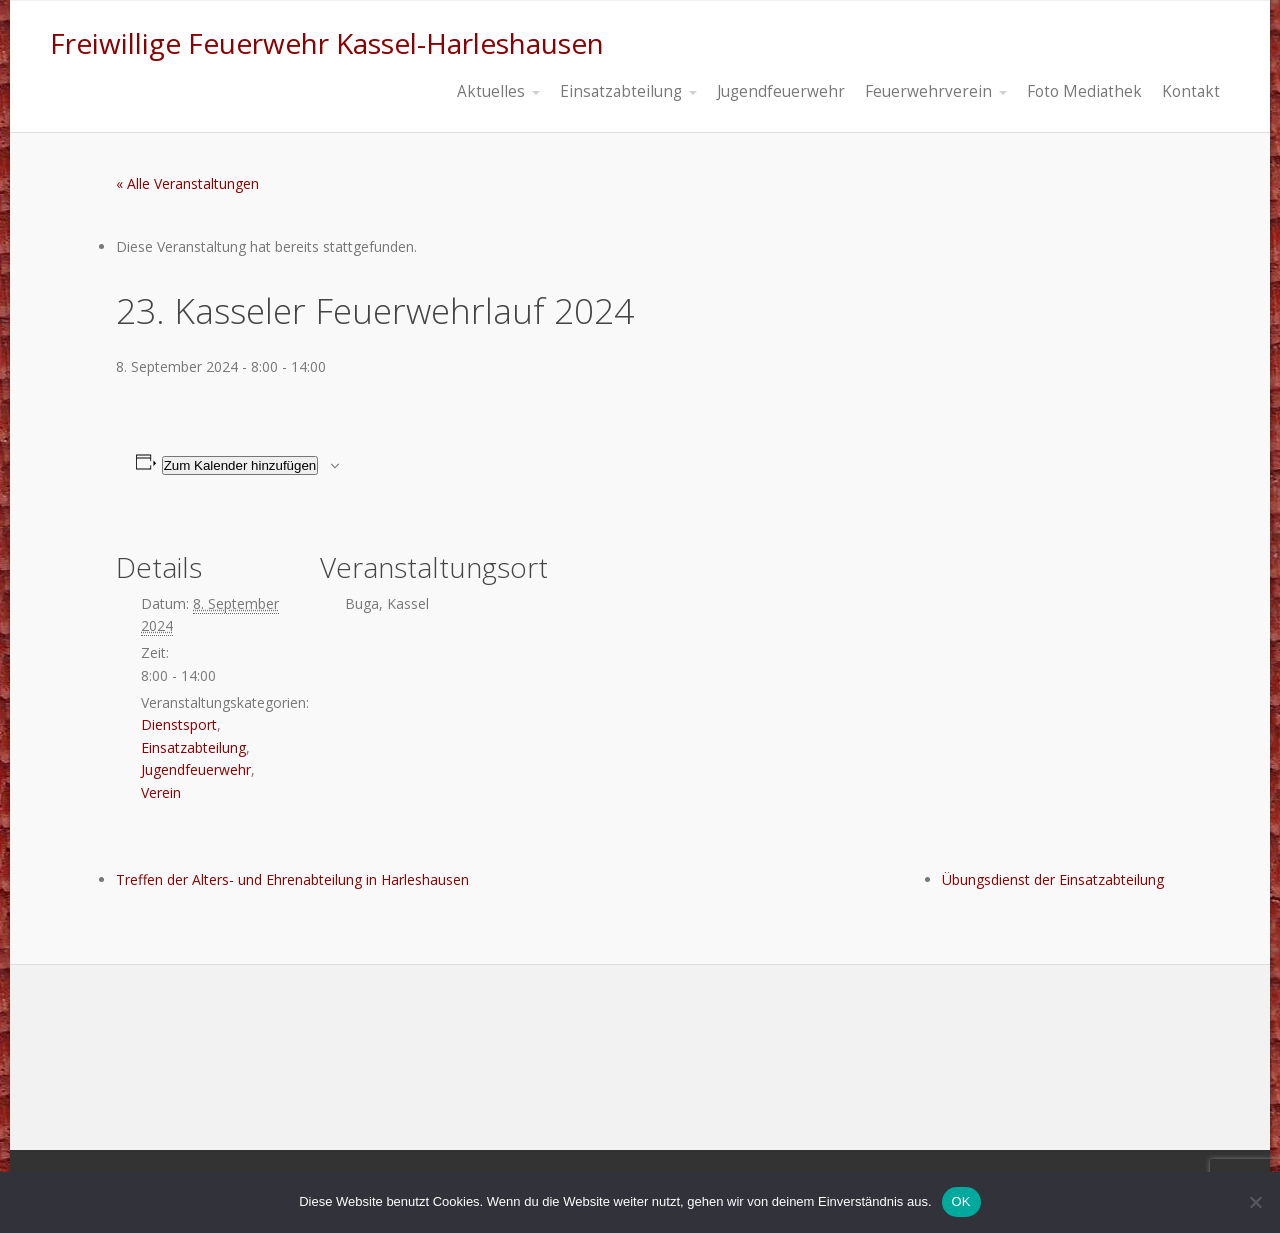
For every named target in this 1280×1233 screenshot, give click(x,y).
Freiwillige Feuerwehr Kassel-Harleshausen (327, 43)
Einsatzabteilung (193, 747)
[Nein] (1255, 1202)
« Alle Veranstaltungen (187, 183)
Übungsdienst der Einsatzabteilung (1053, 879)
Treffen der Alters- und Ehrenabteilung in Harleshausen (292, 879)
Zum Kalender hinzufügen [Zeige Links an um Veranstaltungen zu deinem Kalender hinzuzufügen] (240, 465)
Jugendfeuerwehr (196, 769)
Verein (161, 792)
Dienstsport (179, 724)
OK (961, 1201)
